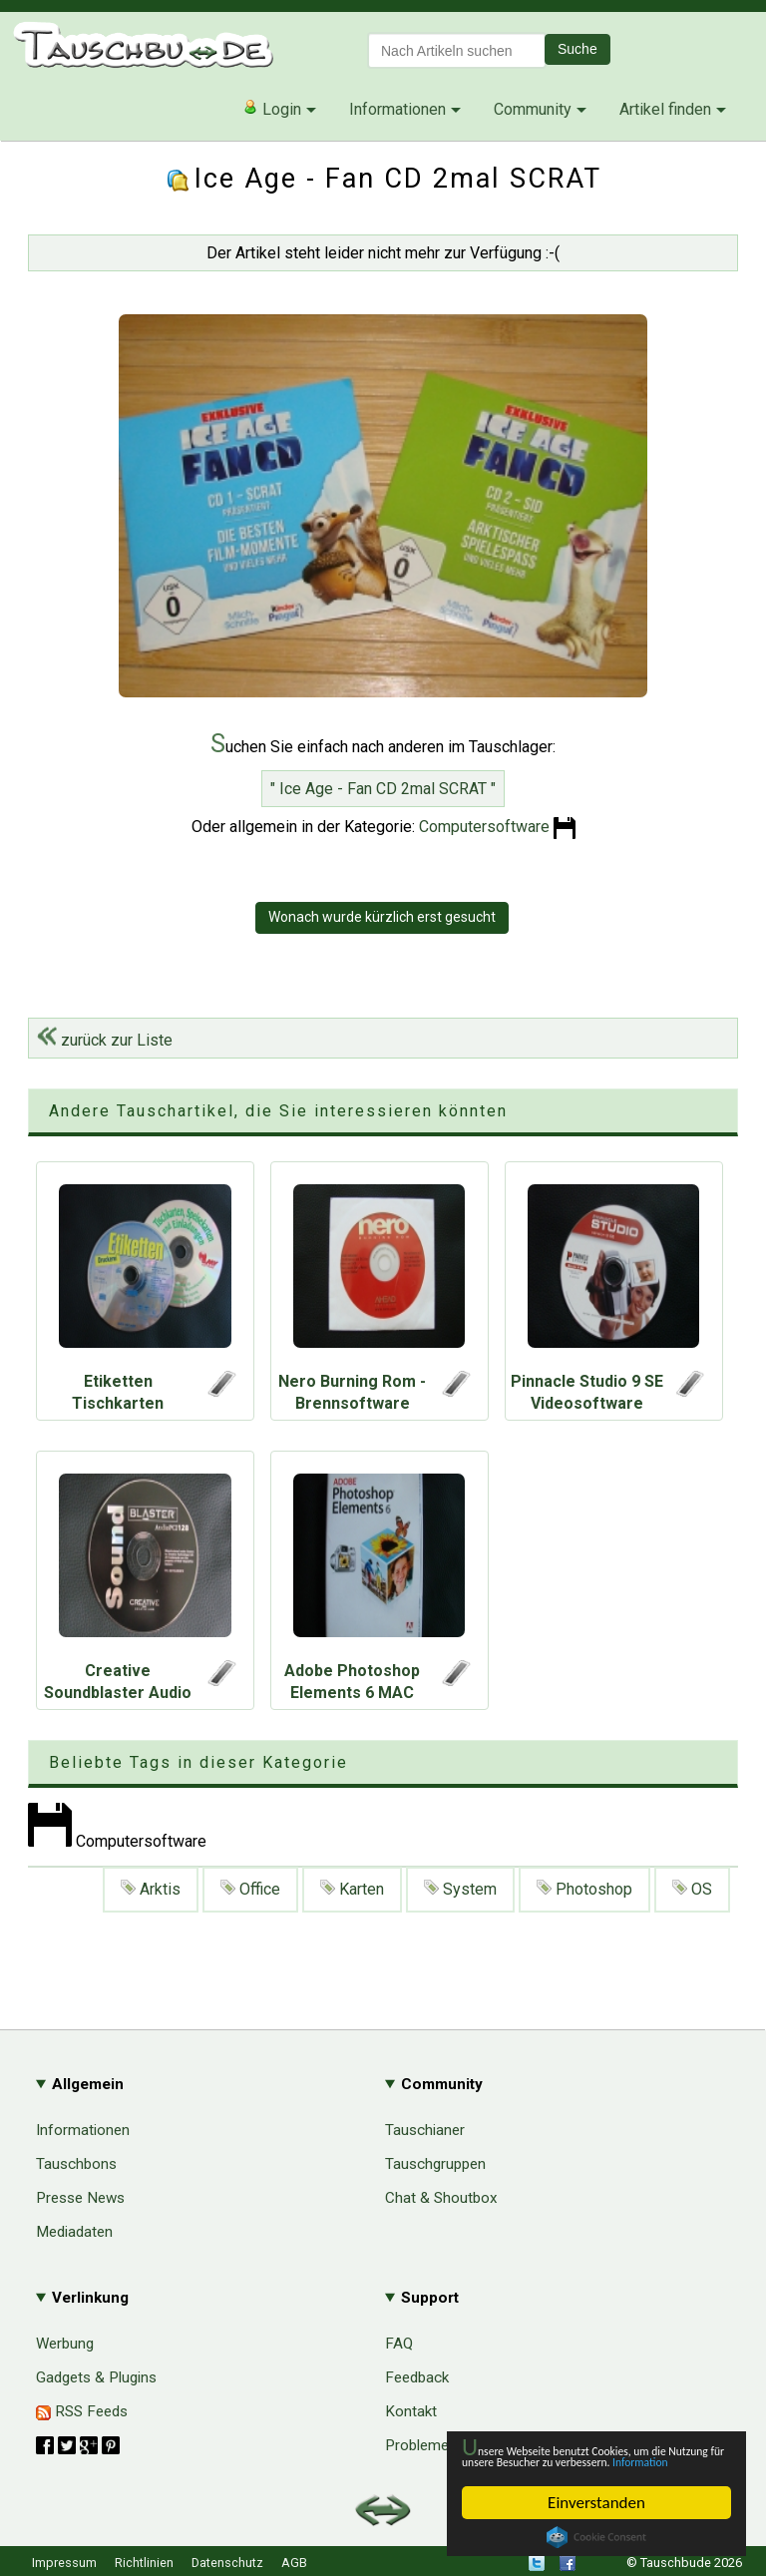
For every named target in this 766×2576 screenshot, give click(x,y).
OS (692, 1889)
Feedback (417, 2377)
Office (250, 1889)
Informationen (397, 109)
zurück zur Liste (105, 1040)
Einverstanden (596, 2502)
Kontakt (411, 2411)
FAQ (399, 2344)
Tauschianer (425, 2130)
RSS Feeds (82, 2411)
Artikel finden (665, 109)
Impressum (64, 2562)
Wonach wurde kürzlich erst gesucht (382, 917)
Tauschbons (76, 2164)
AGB (294, 2562)
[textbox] (457, 50)
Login (271, 109)
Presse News (80, 2198)
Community (533, 109)
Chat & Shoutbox (441, 2198)
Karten (352, 1889)
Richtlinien (144, 2562)
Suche (577, 49)
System (460, 1889)
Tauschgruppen (435, 2164)
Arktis (151, 1889)
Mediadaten (74, 2232)
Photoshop (584, 1889)
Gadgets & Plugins (96, 2377)
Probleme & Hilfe (441, 2445)
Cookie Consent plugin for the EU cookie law (596, 2537)
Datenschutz (227, 2562)
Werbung (65, 2344)
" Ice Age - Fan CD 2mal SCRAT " (383, 788)
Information (586, 2460)
